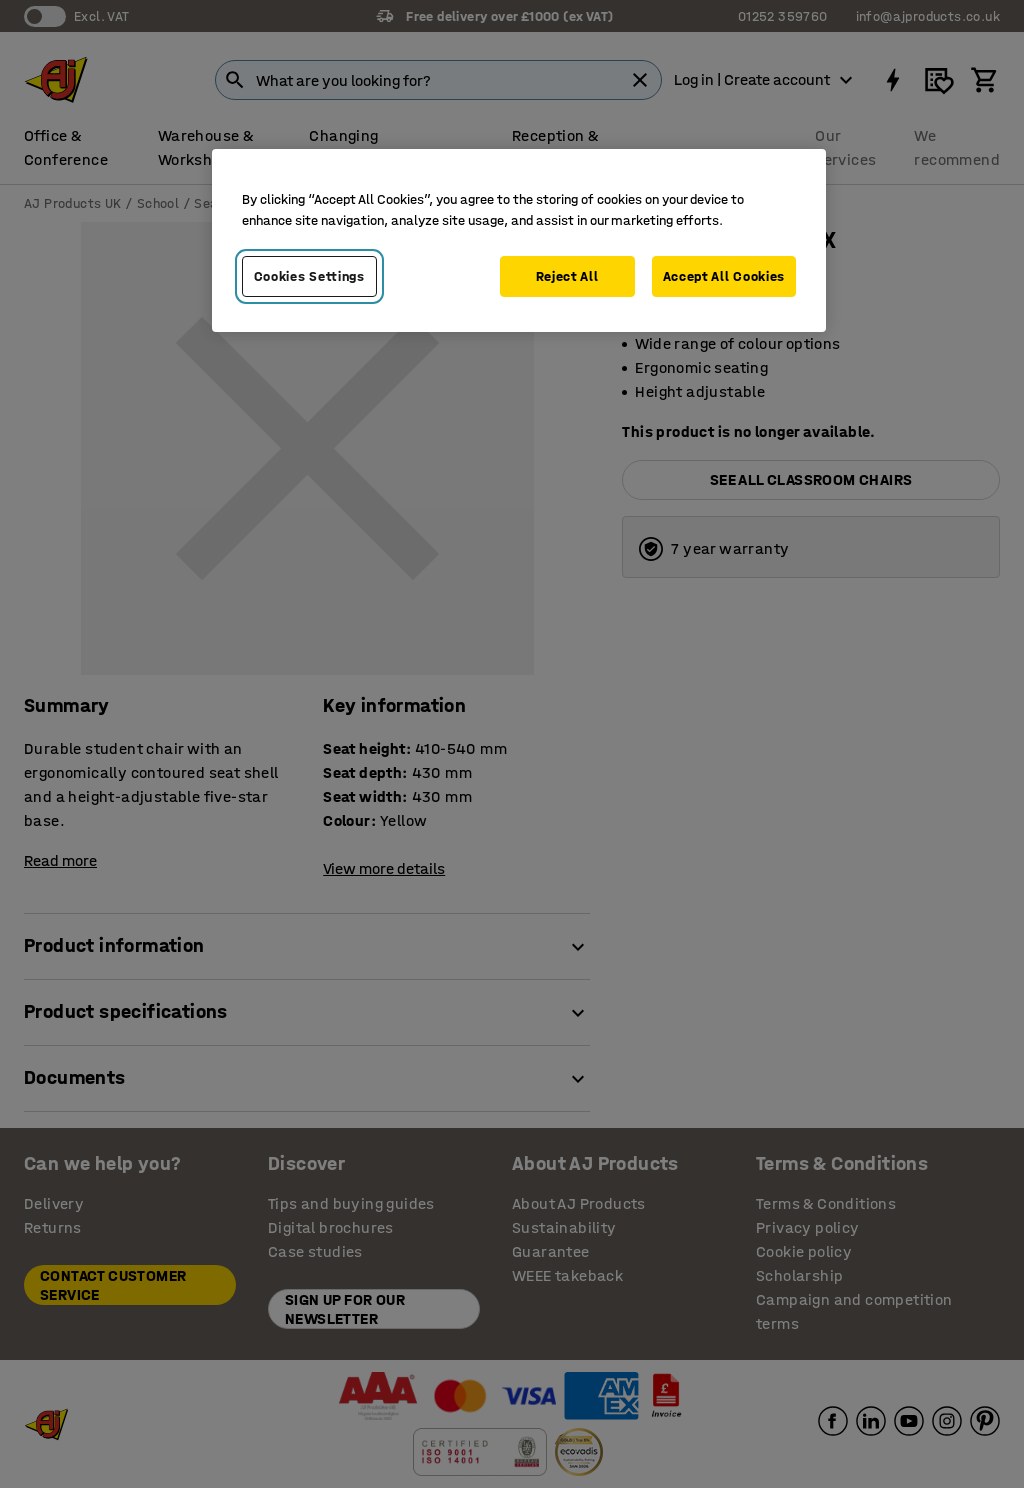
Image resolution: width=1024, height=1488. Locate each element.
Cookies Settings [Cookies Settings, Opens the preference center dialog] (309, 276)
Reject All (567, 276)
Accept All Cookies (724, 276)
